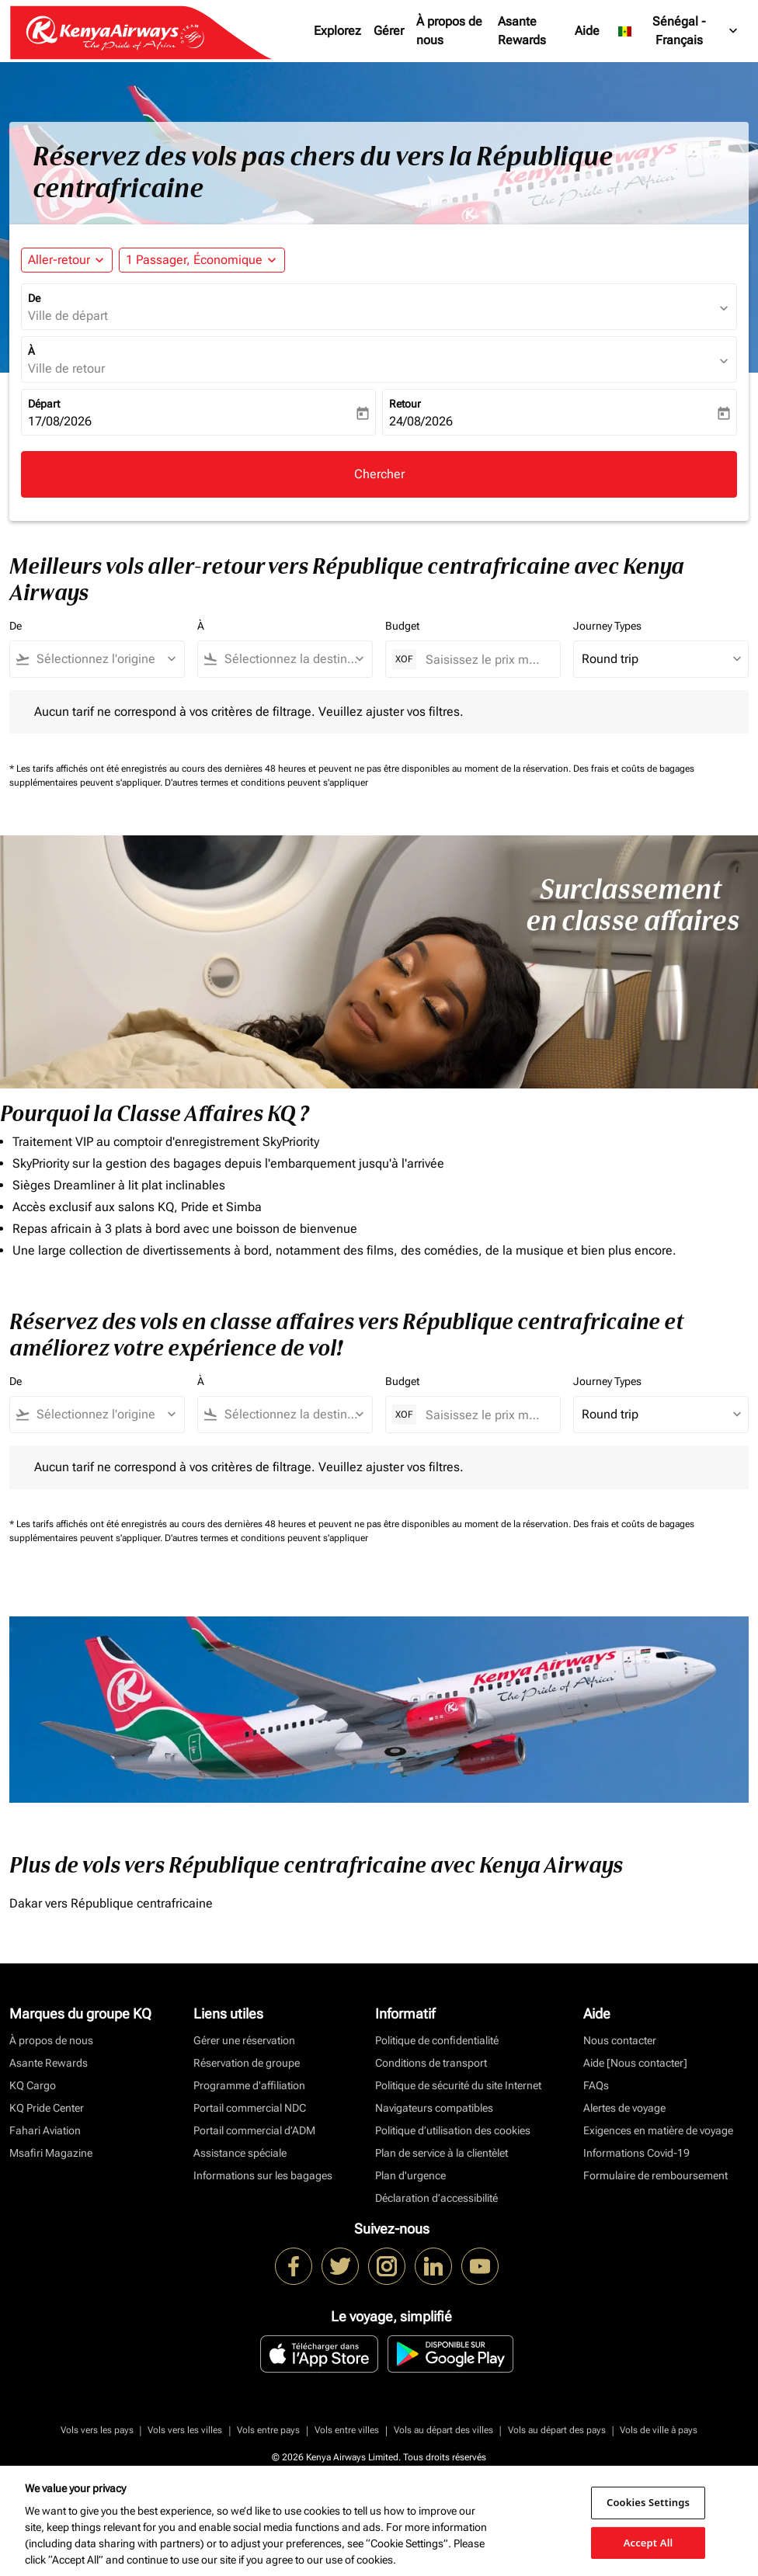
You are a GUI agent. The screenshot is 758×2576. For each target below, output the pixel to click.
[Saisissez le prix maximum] (485, 659)
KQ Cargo (32, 2085)
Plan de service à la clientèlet (441, 2153)
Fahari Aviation (45, 2130)
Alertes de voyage (624, 2108)
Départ (44, 404)
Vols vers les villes (185, 2430)
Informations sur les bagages (262, 2175)
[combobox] (104, 659)
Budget (402, 626)
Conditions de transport (431, 2063)
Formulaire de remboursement (655, 2175)
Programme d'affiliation (249, 2085)
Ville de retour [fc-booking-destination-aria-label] (66, 368)
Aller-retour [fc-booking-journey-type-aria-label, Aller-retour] (59, 259)
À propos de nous (449, 30)
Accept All (648, 2542)
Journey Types (607, 626)
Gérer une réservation (244, 2040)
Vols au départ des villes (443, 2430)
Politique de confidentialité (437, 2040)
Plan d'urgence (410, 2175)
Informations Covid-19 (636, 2153)
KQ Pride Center (46, 2108)
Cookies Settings (648, 2502)
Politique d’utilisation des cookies (452, 2130)
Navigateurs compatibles (434, 2108)
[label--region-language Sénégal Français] (679, 31)
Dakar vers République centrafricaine (111, 1903)
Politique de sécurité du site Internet (458, 2085)
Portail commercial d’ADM (254, 2130)
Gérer (389, 30)
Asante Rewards (522, 30)
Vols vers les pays (97, 2430)
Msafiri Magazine (50, 2153)
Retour (405, 404)
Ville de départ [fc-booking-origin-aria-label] (68, 315)
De (34, 298)
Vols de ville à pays (658, 2430)
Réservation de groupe (246, 2063)
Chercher (379, 474)
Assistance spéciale (240, 2153)
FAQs (596, 2085)
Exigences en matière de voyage (658, 2130)
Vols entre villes (347, 2430)
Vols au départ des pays (557, 2430)
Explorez (337, 30)
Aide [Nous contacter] (635, 2063)
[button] (202, 260)
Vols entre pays (268, 2430)
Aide (587, 30)
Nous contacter (619, 2040)
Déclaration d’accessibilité (436, 2198)
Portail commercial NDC (249, 2108)
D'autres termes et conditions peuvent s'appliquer (266, 782)
